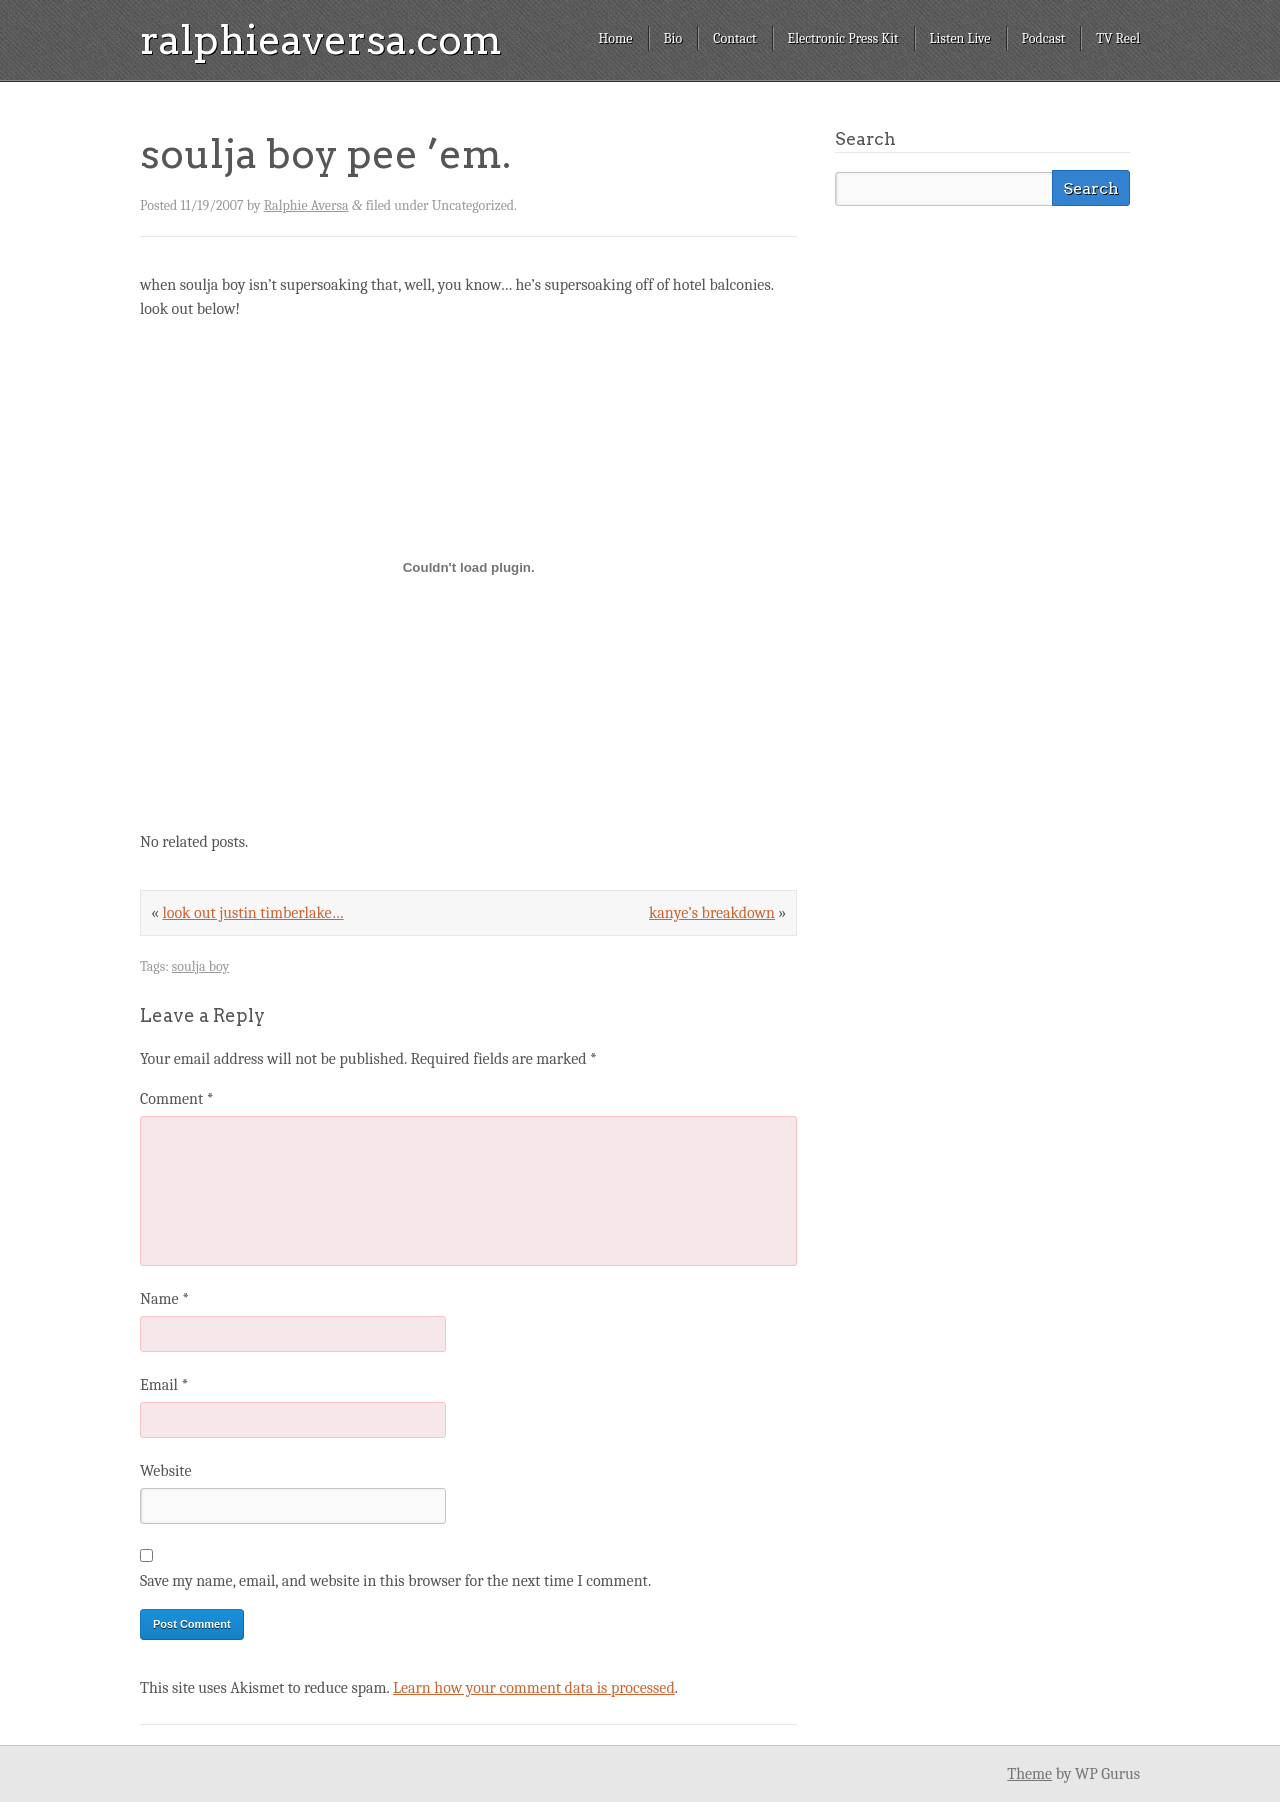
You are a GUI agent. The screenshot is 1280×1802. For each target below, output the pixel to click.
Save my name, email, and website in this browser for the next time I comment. (395, 1581)
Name (164, 1299)
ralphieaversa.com (321, 40)
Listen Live (960, 38)
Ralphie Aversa (306, 205)
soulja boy (200, 966)
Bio (673, 38)
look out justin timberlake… (252, 913)
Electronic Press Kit (843, 38)
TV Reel (1118, 38)
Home (615, 38)
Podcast (1044, 38)
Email (164, 1385)
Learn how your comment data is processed (534, 1688)
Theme (1029, 1774)
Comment (177, 1099)
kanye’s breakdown (712, 913)
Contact (734, 38)
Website (165, 1471)
